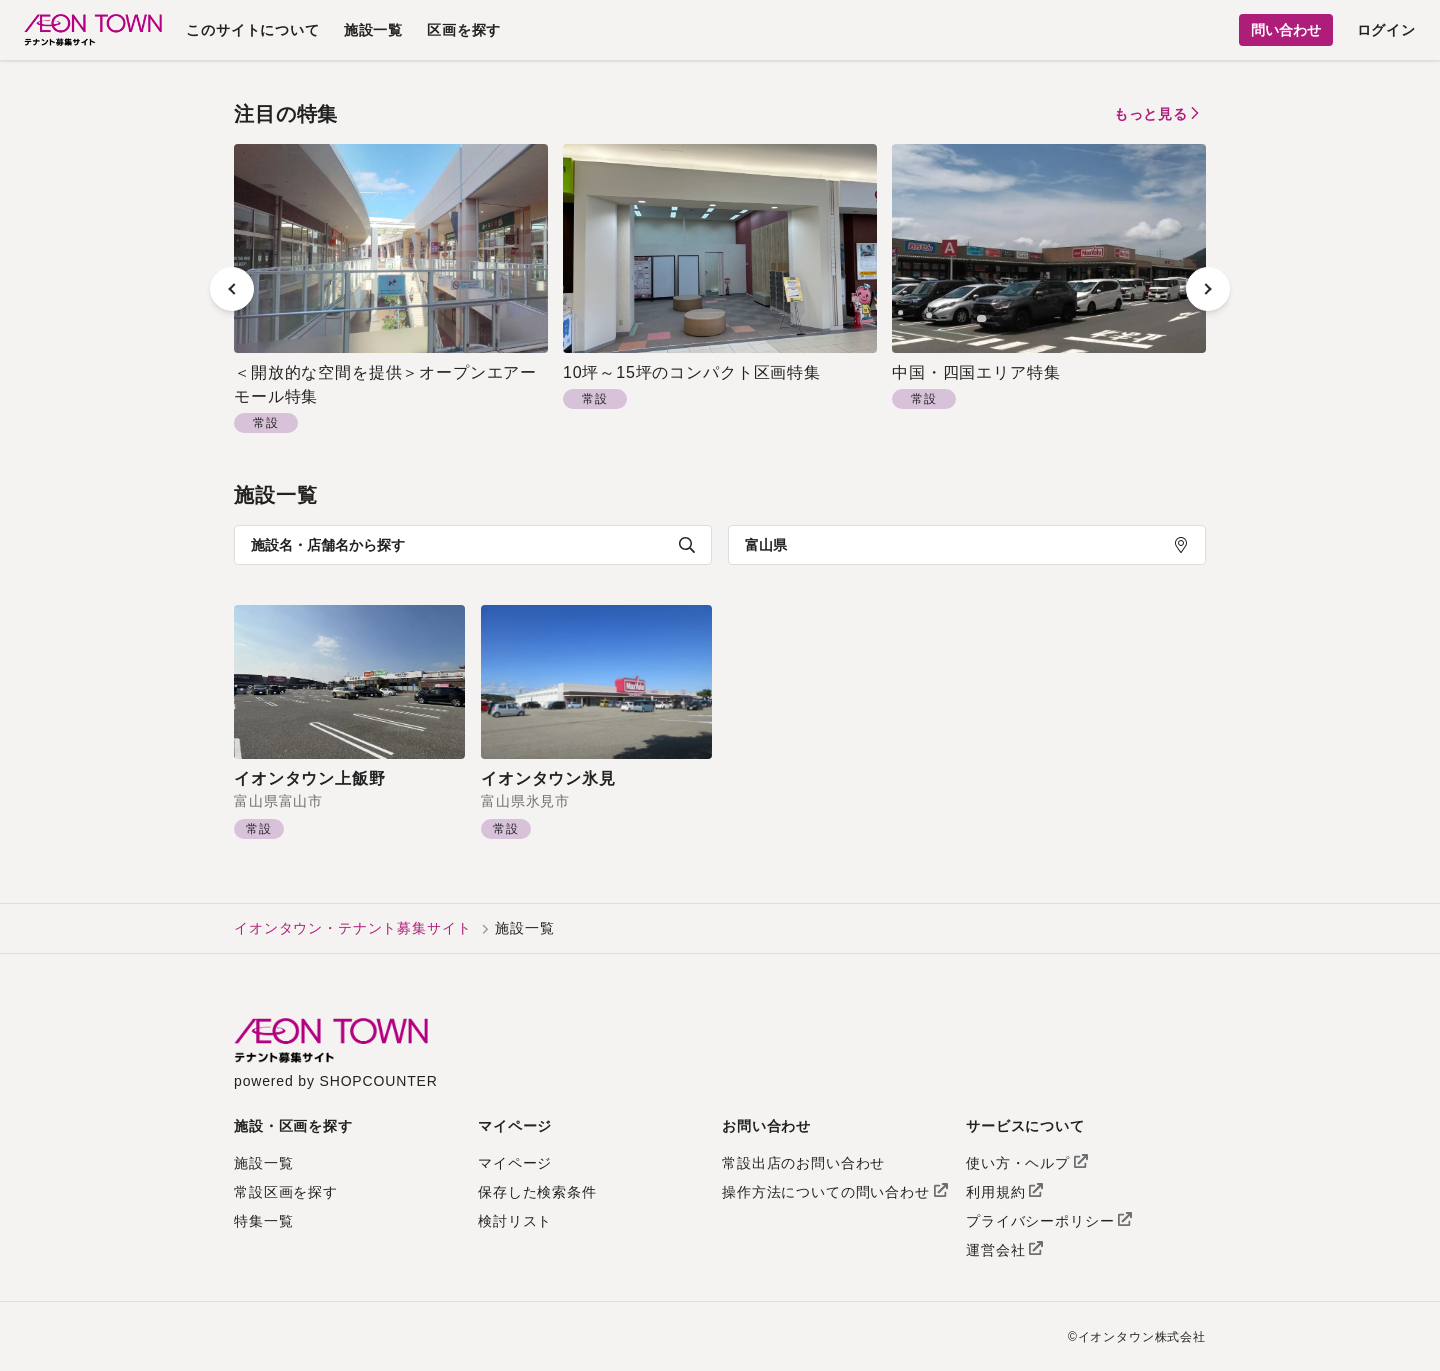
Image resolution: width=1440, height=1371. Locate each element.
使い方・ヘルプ (1027, 1163)
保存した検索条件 (537, 1192)
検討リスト (515, 1221)
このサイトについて (253, 30)
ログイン (1386, 30)
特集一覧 (263, 1221)
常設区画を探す (286, 1192)
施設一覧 (373, 30)
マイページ (515, 1163)
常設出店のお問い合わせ (803, 1163)
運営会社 (1004, 1250)
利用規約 (1004, 1192)
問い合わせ (1286, 30)
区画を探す (464, 30)
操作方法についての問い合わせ (835, 1192)
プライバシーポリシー (1049, 1221)
